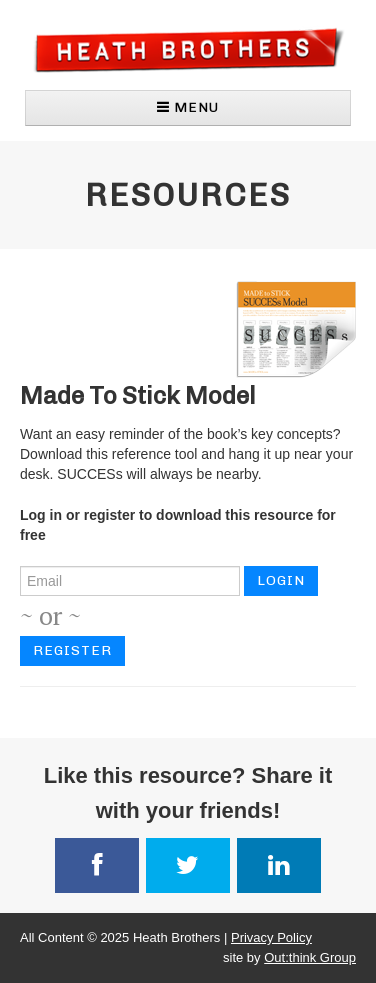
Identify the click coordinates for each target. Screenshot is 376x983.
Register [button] (72, 650)
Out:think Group (310, 957)
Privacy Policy (271, 937)
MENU (188, 107)
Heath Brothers (188, 49)
